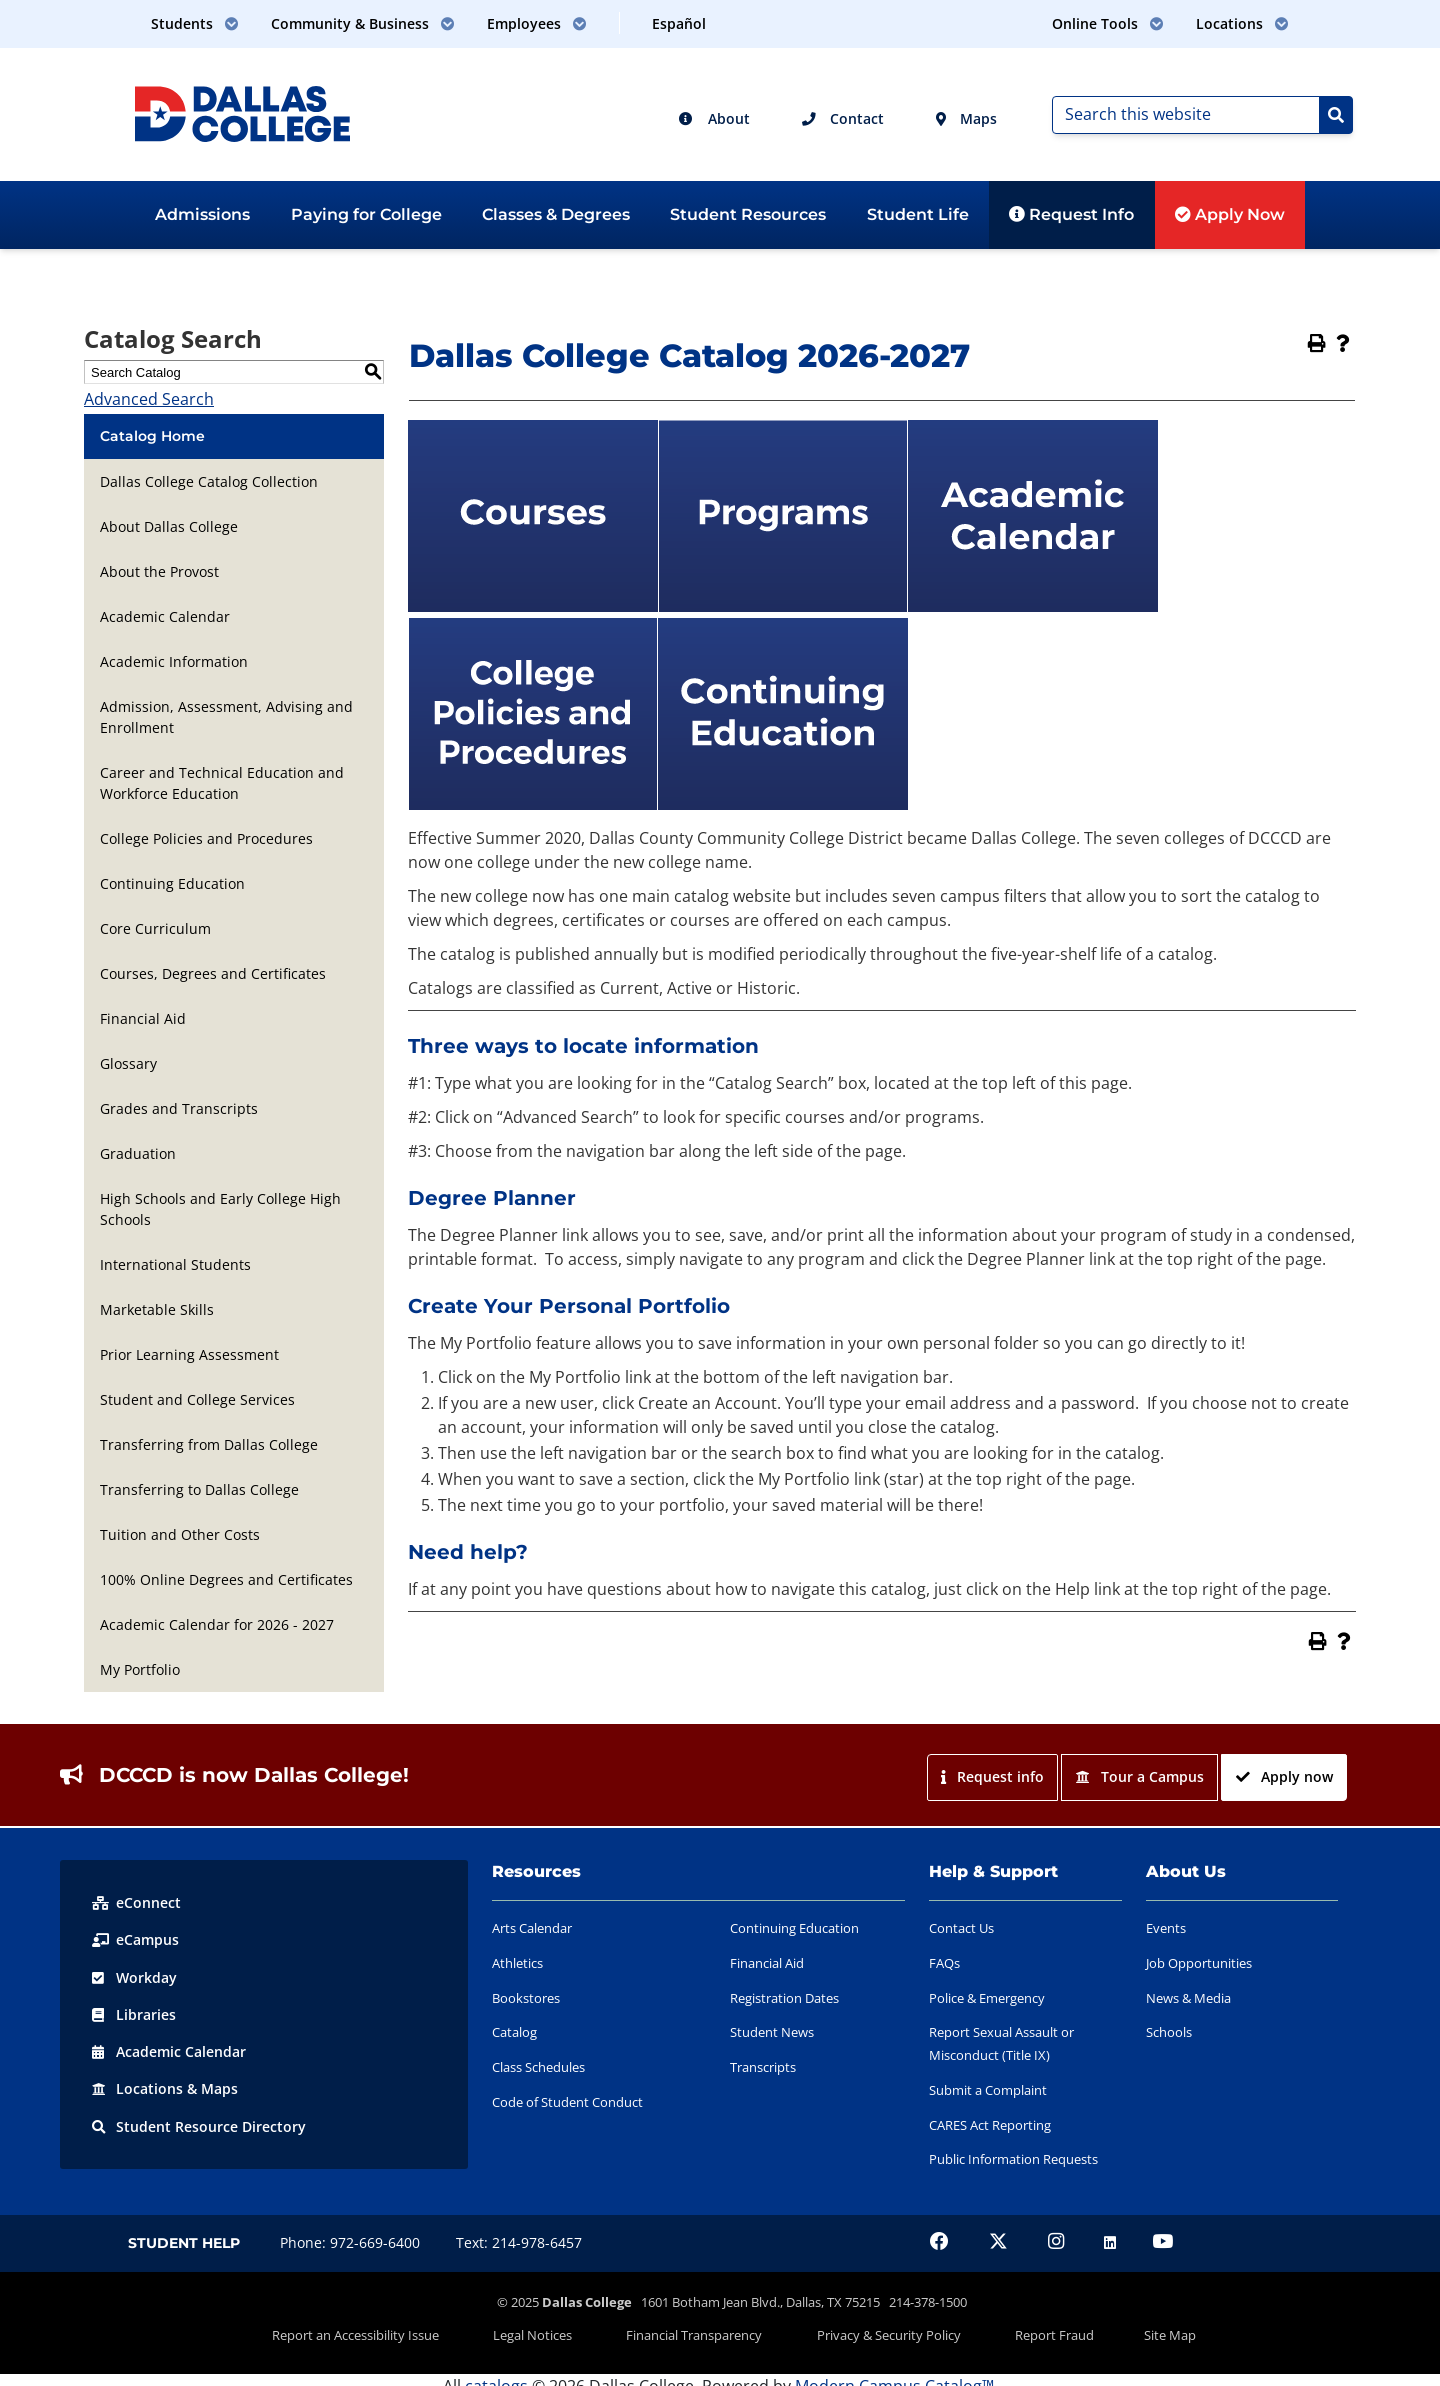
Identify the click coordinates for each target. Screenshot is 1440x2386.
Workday (134, 1976)
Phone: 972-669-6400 (350, 2242)
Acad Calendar (169, 2050)
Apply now (1284, 1776)
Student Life (918, 214)
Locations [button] (1242, 23)
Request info (992, 1776)
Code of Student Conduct (567, 2102)
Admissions (202, 214)
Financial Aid (143, 1018)
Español (679, 23)
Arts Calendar (532, 1928)
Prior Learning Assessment (189, 1354)
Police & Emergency (987, 1998)
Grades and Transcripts (179, 1108)
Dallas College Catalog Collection (209, 481)
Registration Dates (784, 1998)
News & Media (1188, 1998)
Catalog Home (152, 436)
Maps (966, 118)
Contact (843, 118)
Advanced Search (149, 399)
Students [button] (195, 23)
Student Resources (748, 214)
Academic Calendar (165, 616)
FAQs (944, 1963)
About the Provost (159, 571)
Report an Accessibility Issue (413, 2329)
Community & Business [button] (363, 23)
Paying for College (366, 214)
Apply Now (1230, 214)
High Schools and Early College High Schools (220, 1209)
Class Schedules (538, 2067)
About (714, 118)
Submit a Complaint (988, 2090)
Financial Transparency (706, 2329)
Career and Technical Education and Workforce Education (222, 783)
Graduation (138, 1153)
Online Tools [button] (1108, 23)
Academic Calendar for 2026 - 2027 (217, 1624)
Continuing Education (172, 883)
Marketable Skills (157, 1309)
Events (1166, 1928)
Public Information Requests (1013, 2159)
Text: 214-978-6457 (519, 2242)
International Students (175, 1264)
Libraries (134, 2013)
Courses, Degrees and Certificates (213, 973)
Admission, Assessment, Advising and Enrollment (226, 717)
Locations (165, 2087)
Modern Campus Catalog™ (894, 2374)
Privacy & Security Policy (877, 2329)
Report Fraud (1019, 2329)
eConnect (136, 1902)
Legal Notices (567, 2329)
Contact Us (961, 1928)
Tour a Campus (1139, 1776)
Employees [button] (537, 23)
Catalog (514, 2032)
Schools (1169, 2032)
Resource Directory (199, 2124)
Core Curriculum (155, 928)
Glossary (128, 1063)
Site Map (1112, 2329)
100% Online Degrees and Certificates (226, 1579)
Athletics (517, 1963)
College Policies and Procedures (206, 838)
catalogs (496, 2374)
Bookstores (526, 1998)
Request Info (1071, 214)
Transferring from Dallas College (209, 1444)
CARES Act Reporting (990, 2125)
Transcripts (763, 2067)
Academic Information (174, 661)
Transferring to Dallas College (199, 1489)
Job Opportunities (1199, 1963)
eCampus (135, 1939)
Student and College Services (197, 1399)
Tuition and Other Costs (180, 1534)
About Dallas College (169, 526)
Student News (772, 2032)
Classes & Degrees (556, 214)
